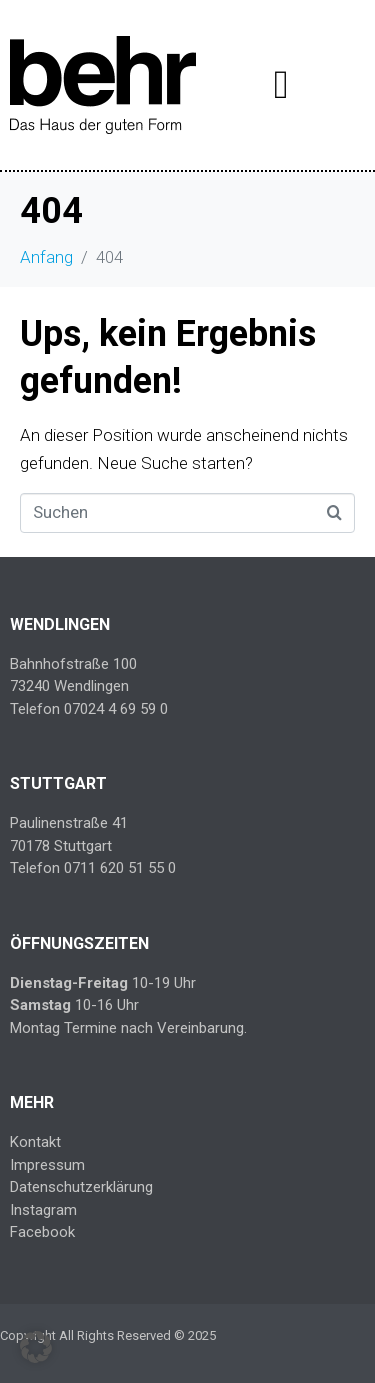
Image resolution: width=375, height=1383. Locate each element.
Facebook (42, 1232)
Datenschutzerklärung (81, 1187)
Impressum (47, 1165)
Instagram (43, 1210)
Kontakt (35, 1142)
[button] (36, 1347)
